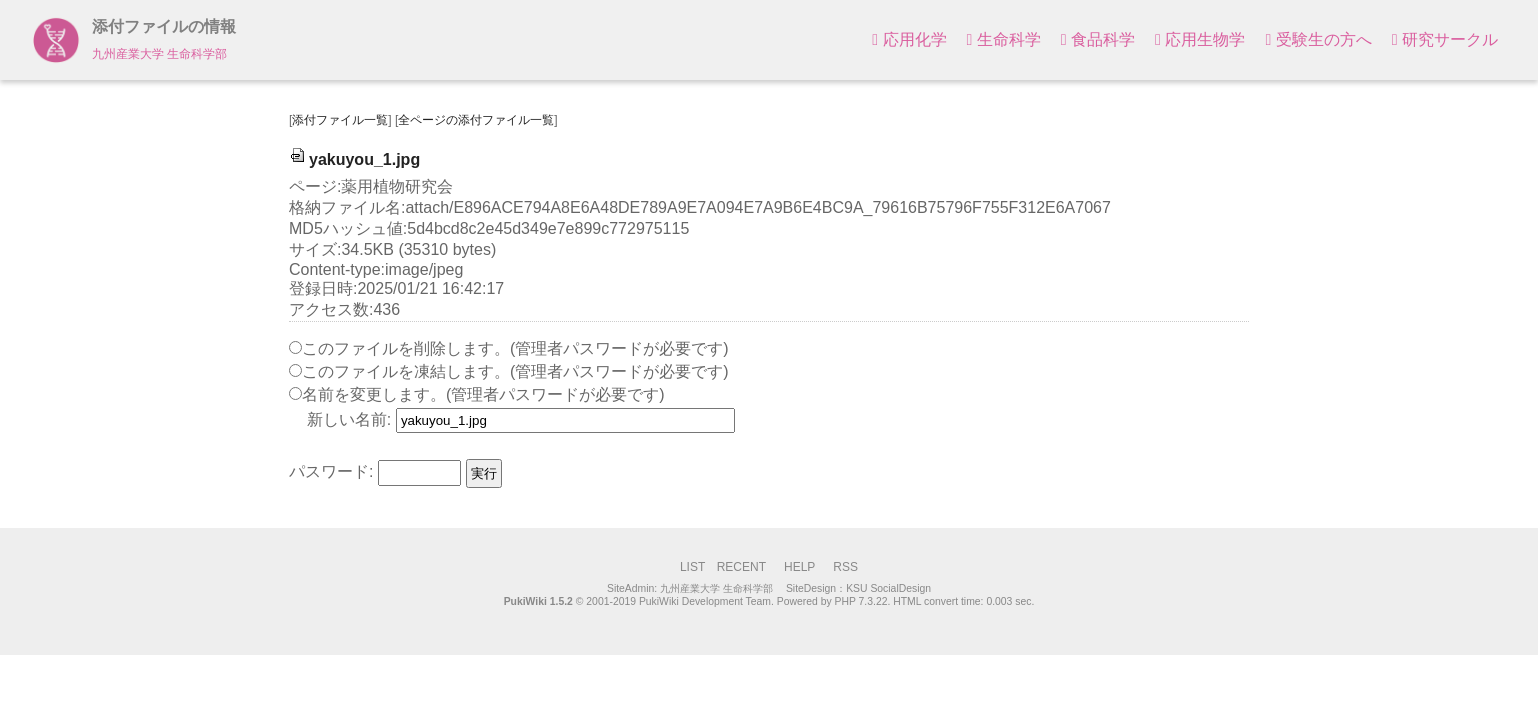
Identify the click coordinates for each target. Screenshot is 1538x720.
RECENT (741, 567)
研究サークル (1445, 39)
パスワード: (331, 472)
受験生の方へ (1318, 39)
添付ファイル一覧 (340, 120)
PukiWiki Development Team (705, 601)
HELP (799, 567)
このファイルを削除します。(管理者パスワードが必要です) (515, 348)
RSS (845, 567)
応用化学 (909, 39)
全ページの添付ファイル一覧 (476, 120)
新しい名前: (349, 419)
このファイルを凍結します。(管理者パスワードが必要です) (515, 371)
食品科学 (1098, 39)
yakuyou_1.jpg (354, 159)
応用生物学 (1200, 39)
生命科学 (1004, 39)
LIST (692, 567)
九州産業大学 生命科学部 (716, 588)
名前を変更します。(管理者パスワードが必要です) (483, 394)
